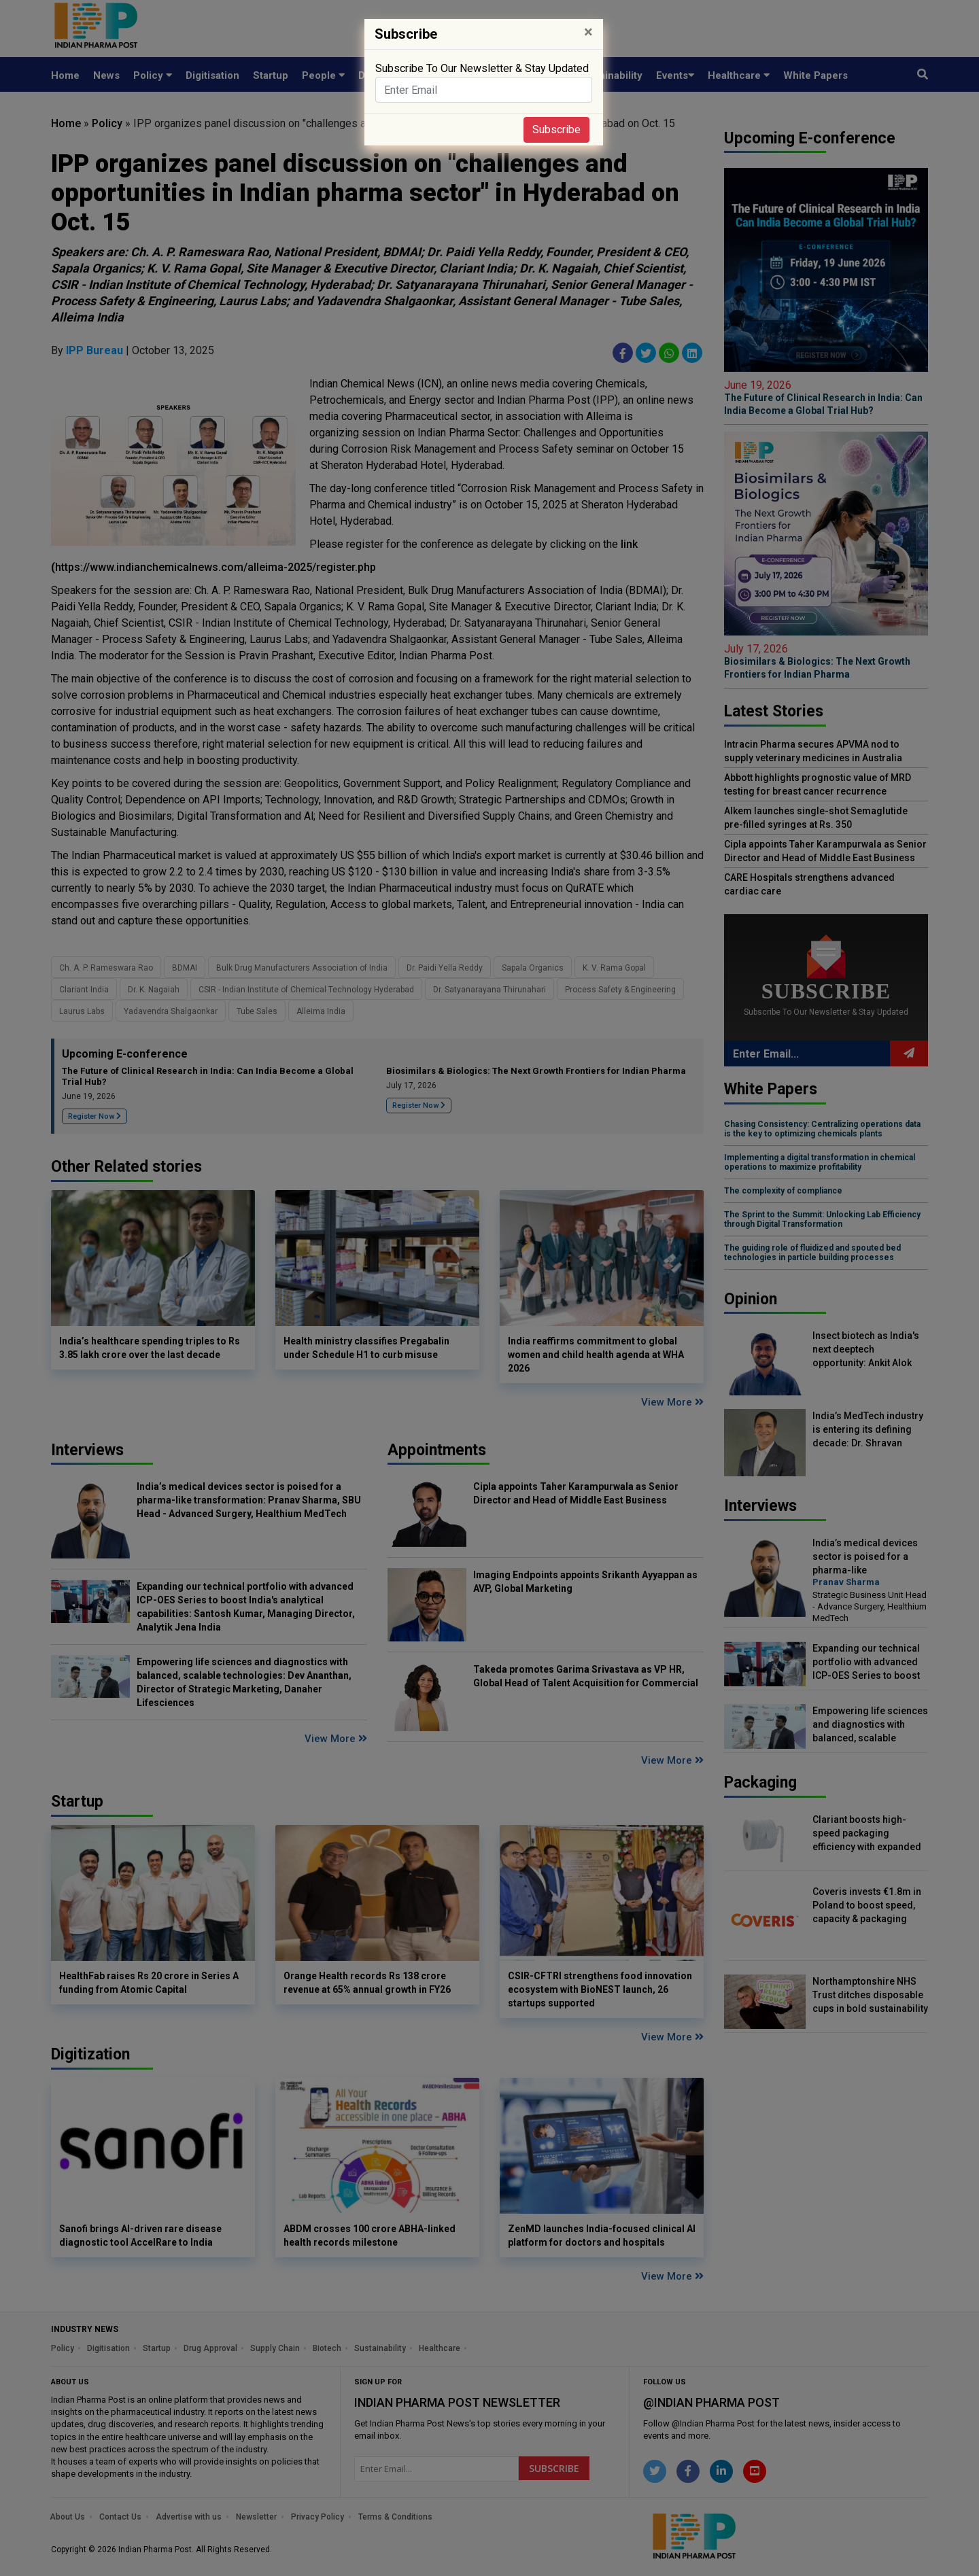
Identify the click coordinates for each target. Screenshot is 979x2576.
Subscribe (556, 129)
